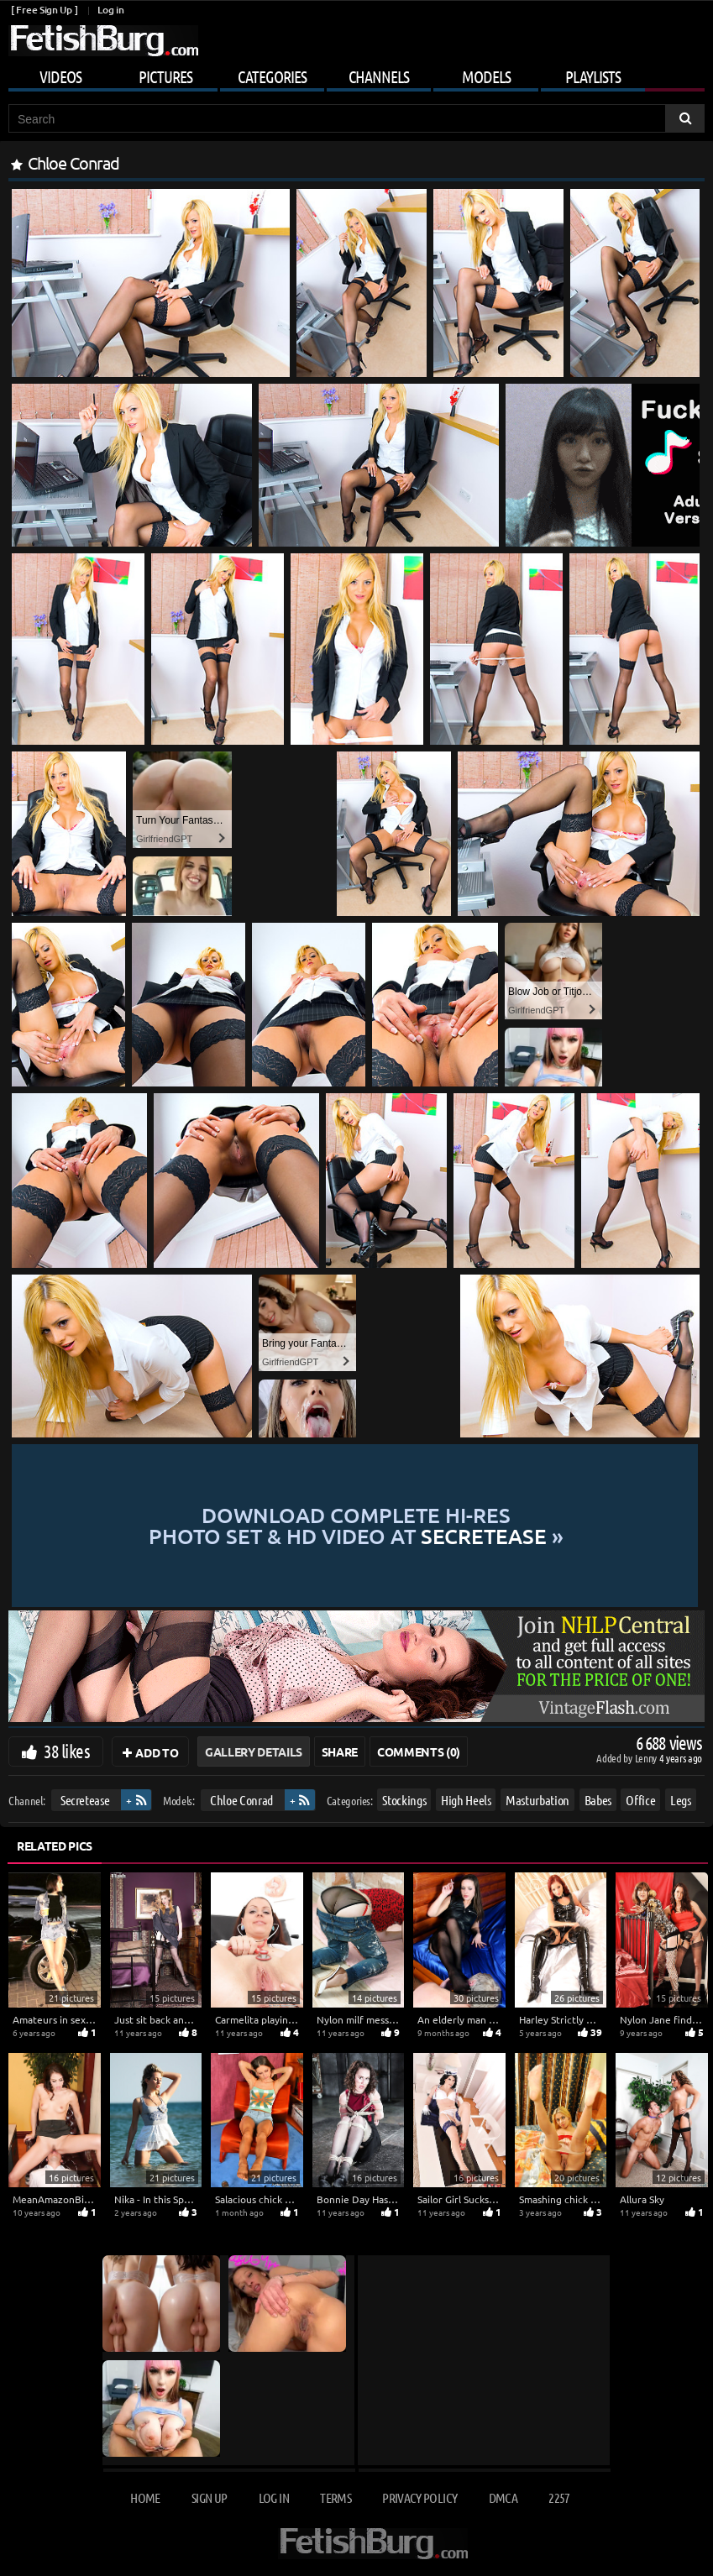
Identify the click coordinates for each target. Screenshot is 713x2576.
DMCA (503, 2497)
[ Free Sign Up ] (44, 10)
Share (340, 1751)
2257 (558, 2497)
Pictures (165, 76)
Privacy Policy (419, 2497)
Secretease (85, 1800)
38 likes (67, 1751)
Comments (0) (418, 1751)
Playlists (593, 76)
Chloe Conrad (241, 1800)
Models (486, 76)
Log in (110, 10)
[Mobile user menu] (356, 74)
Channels (379, 76)
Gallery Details (253, 1751)
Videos (60, 76)
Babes (598, 1800)
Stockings (404, 1800)
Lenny (647, 1758)
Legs (680, 1800)
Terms (335, 2497)
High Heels (466, 1800)
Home (145, 2497)
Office (640, 1800)
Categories (272, 76)
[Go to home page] (103, 40)
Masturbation (537, 1800)
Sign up (209, 2497)
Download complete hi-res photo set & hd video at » (356, 1526)
